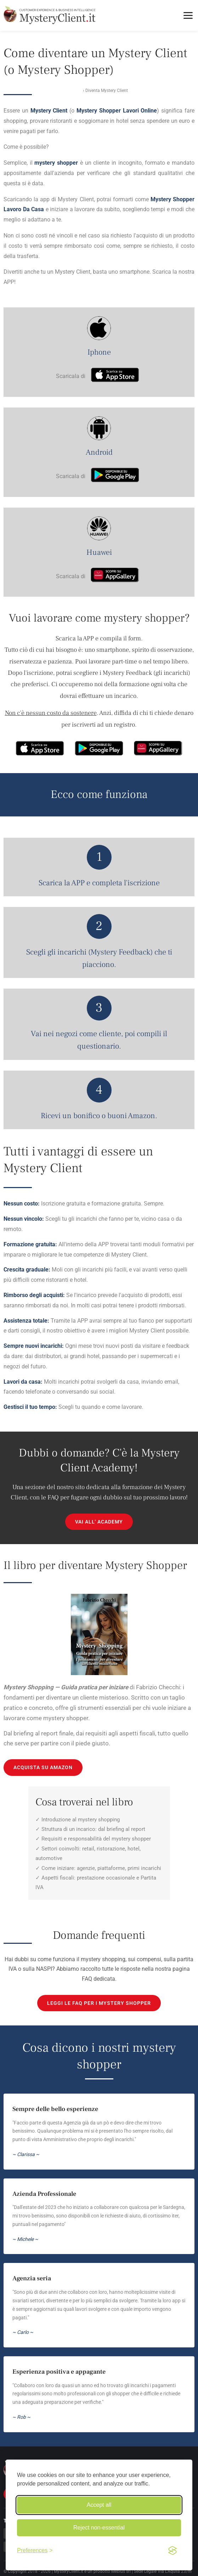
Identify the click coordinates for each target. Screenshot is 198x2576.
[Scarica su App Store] (114, 376)
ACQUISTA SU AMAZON (43, 1767)
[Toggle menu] (188, 15)
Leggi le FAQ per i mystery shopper (99, 2003)
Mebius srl (121, 2571)
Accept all (99, 2505)
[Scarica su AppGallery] (114, 576)
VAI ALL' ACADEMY (99, 1522)
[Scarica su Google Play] (114, 476)
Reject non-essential (99, 2528)
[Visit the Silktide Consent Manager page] (172, 2550)
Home (76, 90)
